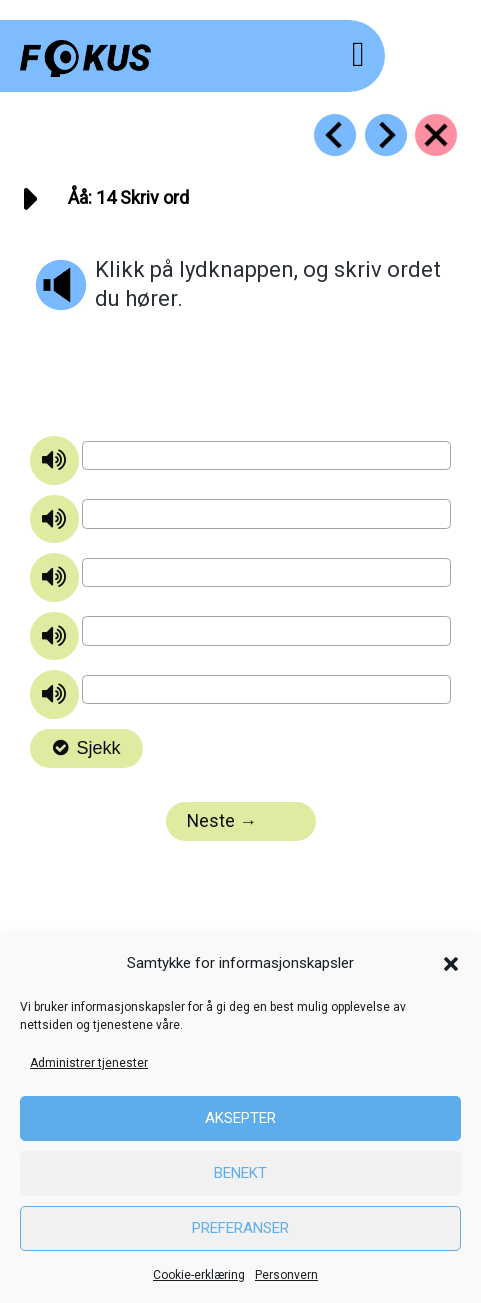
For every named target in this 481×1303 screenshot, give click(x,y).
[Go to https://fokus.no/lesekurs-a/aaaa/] (436, 135)
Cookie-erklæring (199, 1275)
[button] (451, 964)
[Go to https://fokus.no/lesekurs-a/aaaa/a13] (335, 135)
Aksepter (240, 1118)
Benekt (240, 1173)
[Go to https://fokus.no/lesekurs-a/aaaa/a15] (386, 135)
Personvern (286, 1275)
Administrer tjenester (89, 1063)
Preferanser (240, 1228)
